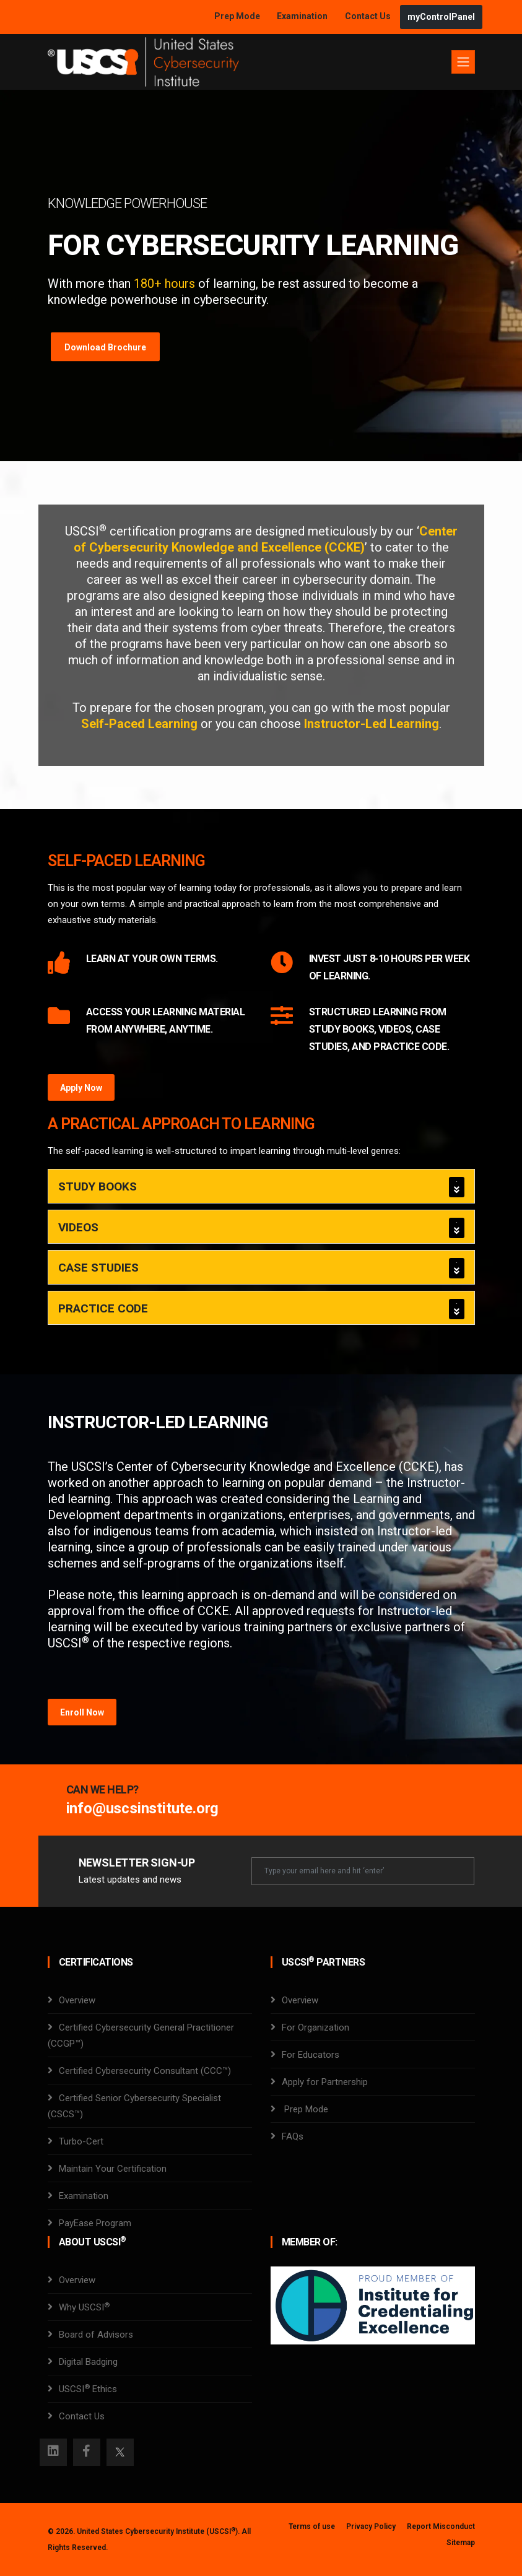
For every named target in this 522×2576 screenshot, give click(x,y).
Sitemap (460, 2542)
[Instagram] (53, 2452)
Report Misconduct (441, 2526)
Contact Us (369, 16)
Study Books (97, 1186)
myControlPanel (441, 17)
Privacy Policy (371, 2526)
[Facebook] (86, 2452)
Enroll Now (82, 1712)
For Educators (310, 2054)
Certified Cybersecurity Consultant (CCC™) (145, 2070)
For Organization (315, 2027)
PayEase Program (95, 2223)
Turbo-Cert (81, 2141)
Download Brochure (105, 347)
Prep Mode (238, 16)
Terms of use (312, 2526)
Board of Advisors (96, 2334)
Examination (302, 16)
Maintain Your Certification (113, 2168)
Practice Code (103, 1308)
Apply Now (81, 1088)
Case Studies (98, 1267)
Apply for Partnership (325, 2082)
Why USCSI (84, 2307)
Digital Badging (88, 2361)
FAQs (292, 2136)
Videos (78, 1227)
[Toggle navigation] (463, 62)
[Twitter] (120, 2452)
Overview (77, 2000)
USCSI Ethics (88, 2389)
